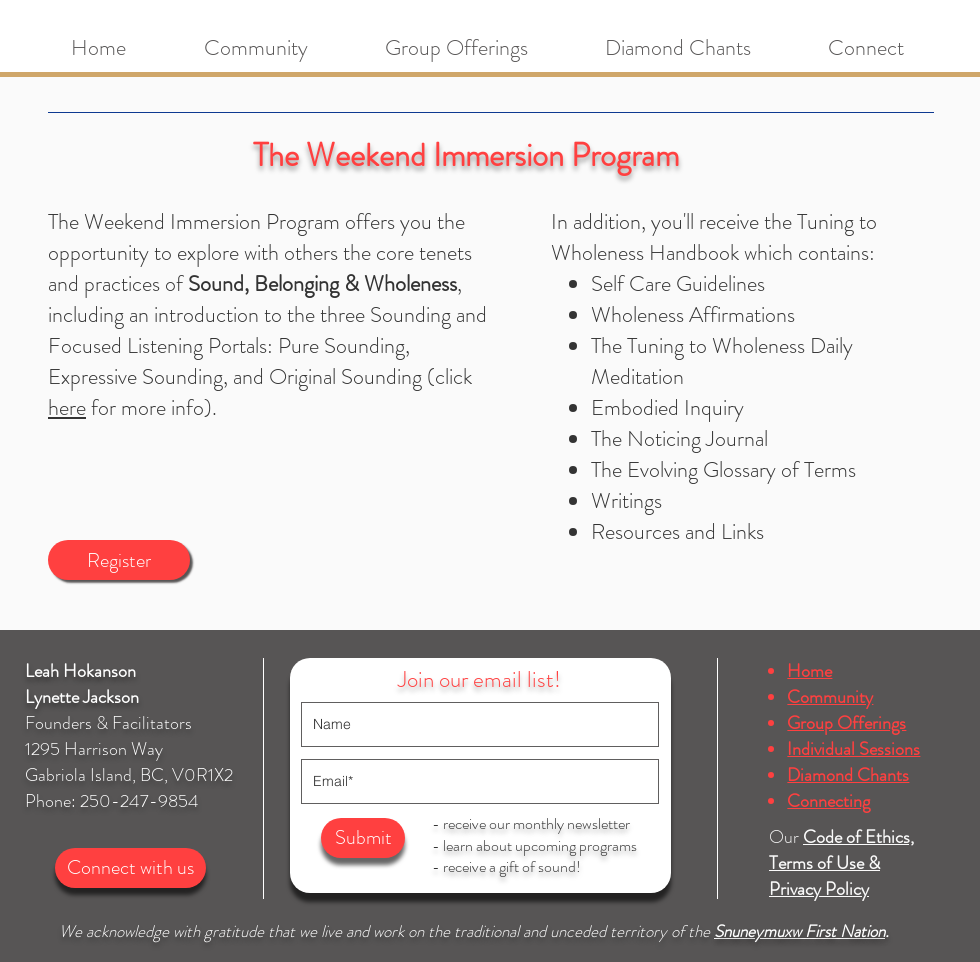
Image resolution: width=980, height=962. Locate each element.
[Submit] (363, 838)
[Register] (119, 560)
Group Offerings (846, 723)
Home (809, 671)
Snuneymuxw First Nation (799, 931)
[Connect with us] (130, 868)
